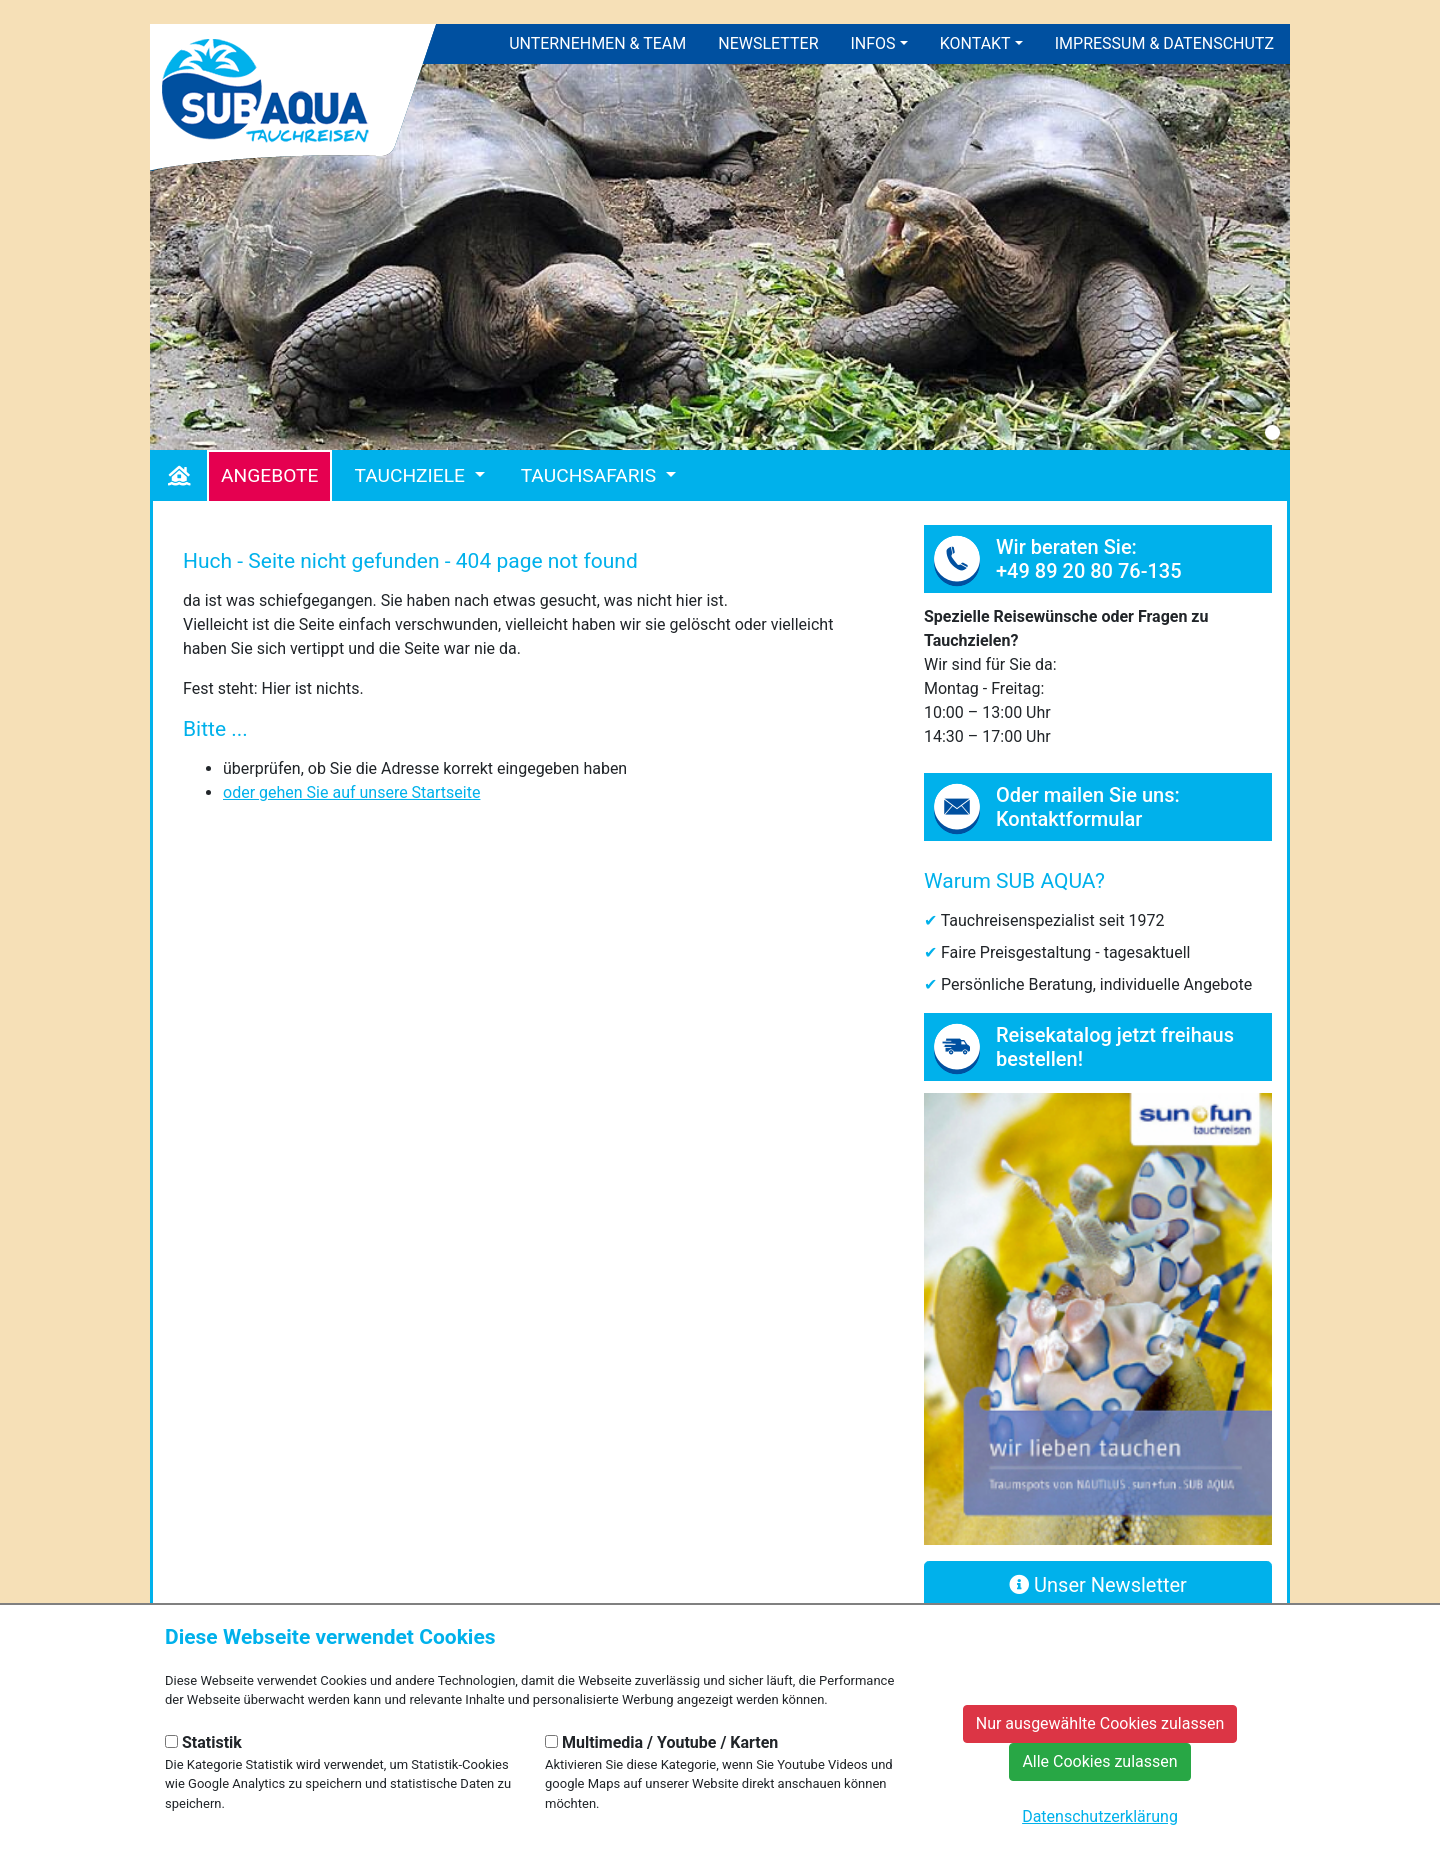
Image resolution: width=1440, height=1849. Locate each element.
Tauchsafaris (591, 475)
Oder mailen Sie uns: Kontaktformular (1088, 807)
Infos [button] (873, 43)
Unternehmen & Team (597, 43)
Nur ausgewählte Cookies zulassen (1100, 1723)
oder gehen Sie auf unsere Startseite (351, 792)
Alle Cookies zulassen (1099, 1761)
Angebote (269, 475)
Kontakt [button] (975, 43)
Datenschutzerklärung (1100, 1816)
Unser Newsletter (1098, 1585)
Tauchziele (411, 475)
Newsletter (768, 43)
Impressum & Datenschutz (1164, 43)
